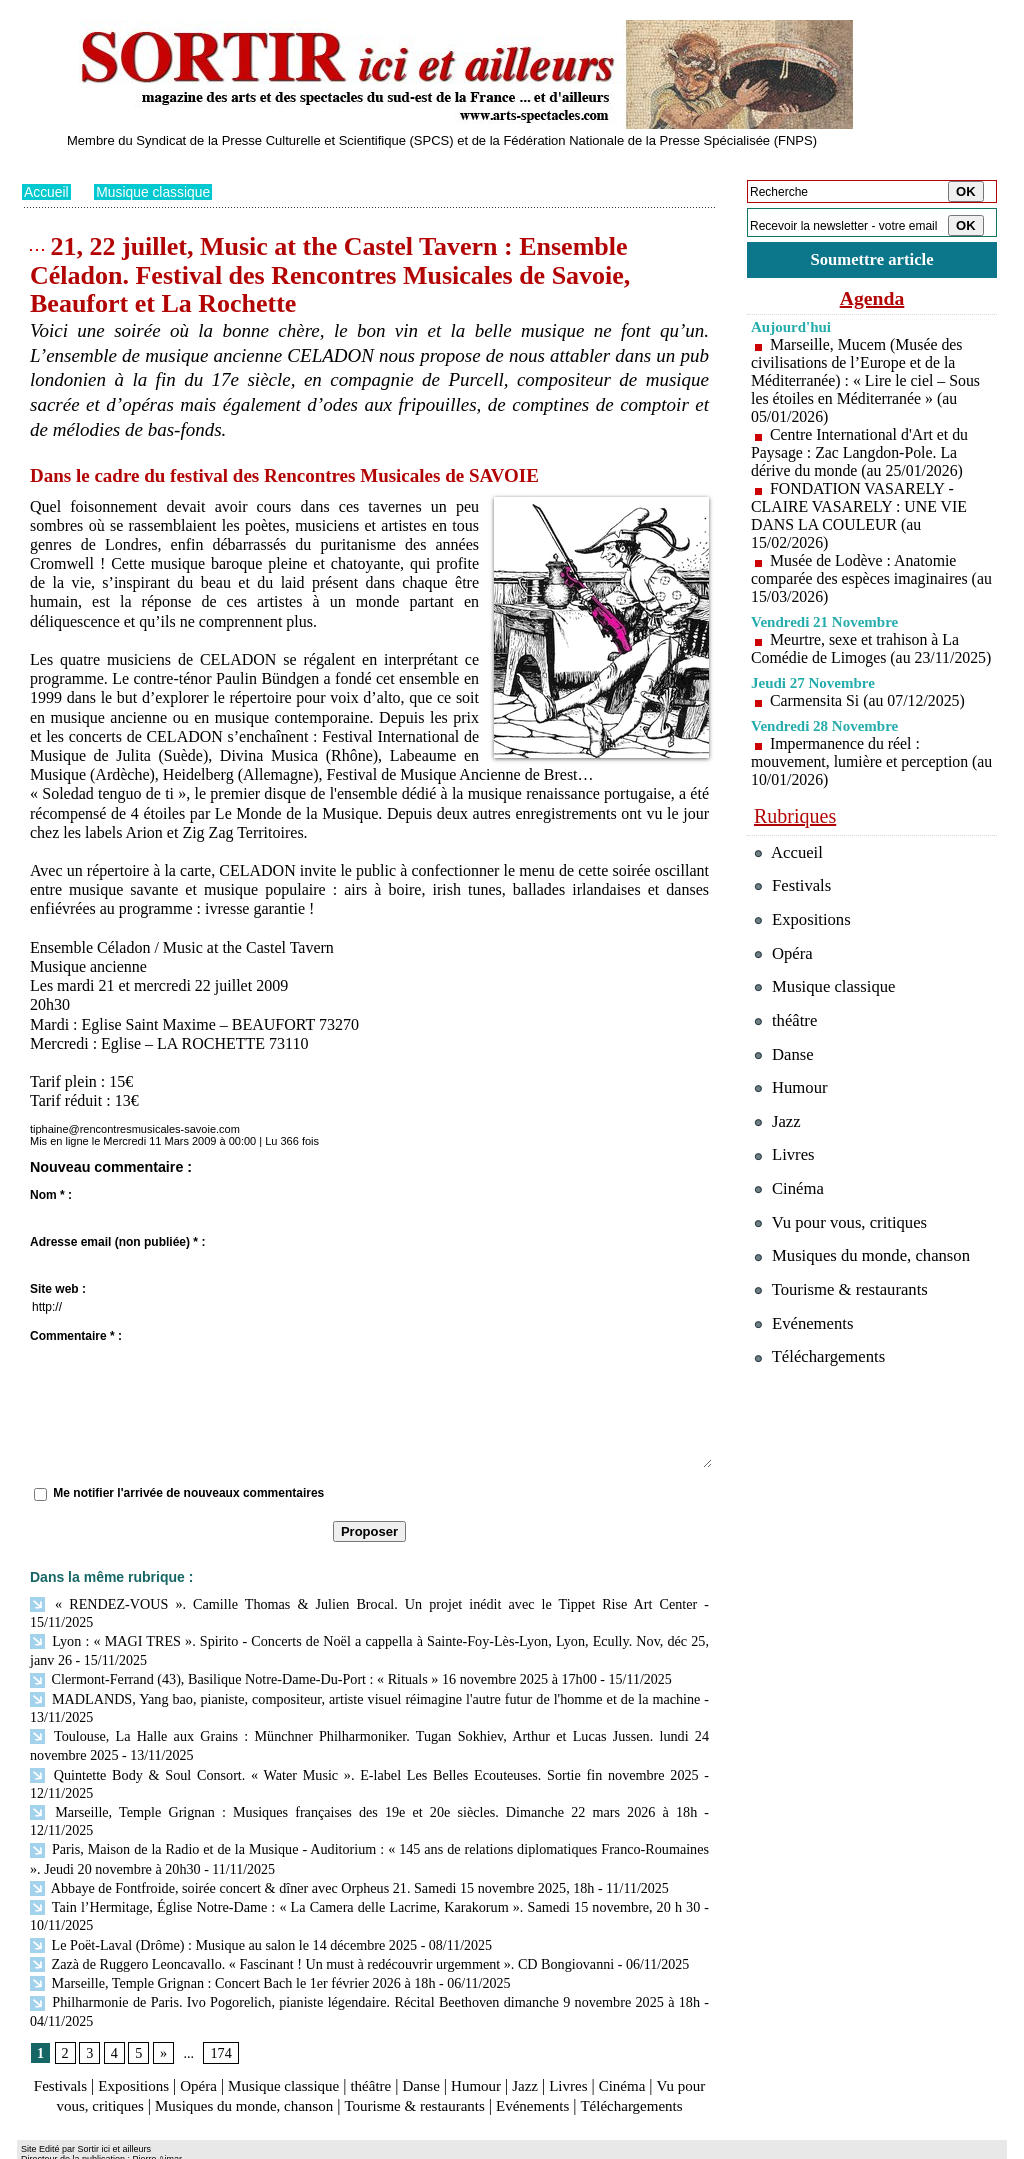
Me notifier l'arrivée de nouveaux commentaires (188, 1493)
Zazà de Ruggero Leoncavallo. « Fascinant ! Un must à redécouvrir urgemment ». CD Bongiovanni (319, 1913)
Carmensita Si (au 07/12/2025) (868, 718)
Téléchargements (369, 2071)
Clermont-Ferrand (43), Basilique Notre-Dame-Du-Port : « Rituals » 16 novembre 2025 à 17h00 (310, 1657)
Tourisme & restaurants (491, 2052)
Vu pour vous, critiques (842, 1244)
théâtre (389, 2033)
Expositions (138, 2033)
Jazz (551, 2033)
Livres (596, 2033)
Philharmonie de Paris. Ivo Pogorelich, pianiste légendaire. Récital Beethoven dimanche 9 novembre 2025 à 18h (365, 1949)
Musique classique (154, 192)
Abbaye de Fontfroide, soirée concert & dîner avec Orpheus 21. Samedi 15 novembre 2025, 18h (309, 1840)
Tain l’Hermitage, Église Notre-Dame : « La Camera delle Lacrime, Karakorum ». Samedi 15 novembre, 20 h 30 (365, 1858)
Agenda (872, 298)
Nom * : (51, 1195)
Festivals (60, 2033)
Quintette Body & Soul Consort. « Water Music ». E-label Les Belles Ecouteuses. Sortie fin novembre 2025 (364, 1748)
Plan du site (49, 2145)
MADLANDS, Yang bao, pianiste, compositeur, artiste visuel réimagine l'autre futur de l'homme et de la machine (365, 1676)
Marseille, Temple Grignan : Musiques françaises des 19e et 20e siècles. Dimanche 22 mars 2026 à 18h (330, 1785)
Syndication (135, 2145)
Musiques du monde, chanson (310, 2052)
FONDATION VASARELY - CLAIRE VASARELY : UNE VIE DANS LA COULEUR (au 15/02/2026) (860, 515)
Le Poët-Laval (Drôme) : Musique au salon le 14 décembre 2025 (221, 1894)
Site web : (58, 1289)
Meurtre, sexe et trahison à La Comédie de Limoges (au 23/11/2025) (856, 657)
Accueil (46, 192)
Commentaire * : (76, 1336)
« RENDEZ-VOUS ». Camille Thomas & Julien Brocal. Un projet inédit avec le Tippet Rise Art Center (330, 1603)
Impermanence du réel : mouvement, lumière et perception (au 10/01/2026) (860, 779)
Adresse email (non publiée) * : (117, 1242)
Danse (441, 2033)
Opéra (206, 2033)
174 (220, 2000)
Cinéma (653, 2033)
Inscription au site (215, 2145)
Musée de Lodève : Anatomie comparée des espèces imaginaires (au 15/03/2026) (860, 578)
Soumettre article (872, 259)
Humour (499, 2033)
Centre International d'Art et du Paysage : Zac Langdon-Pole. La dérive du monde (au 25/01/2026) (860, 452)
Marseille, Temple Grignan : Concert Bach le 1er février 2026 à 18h (230, 1931)
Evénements (616, 2052)
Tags (278, 2145)
